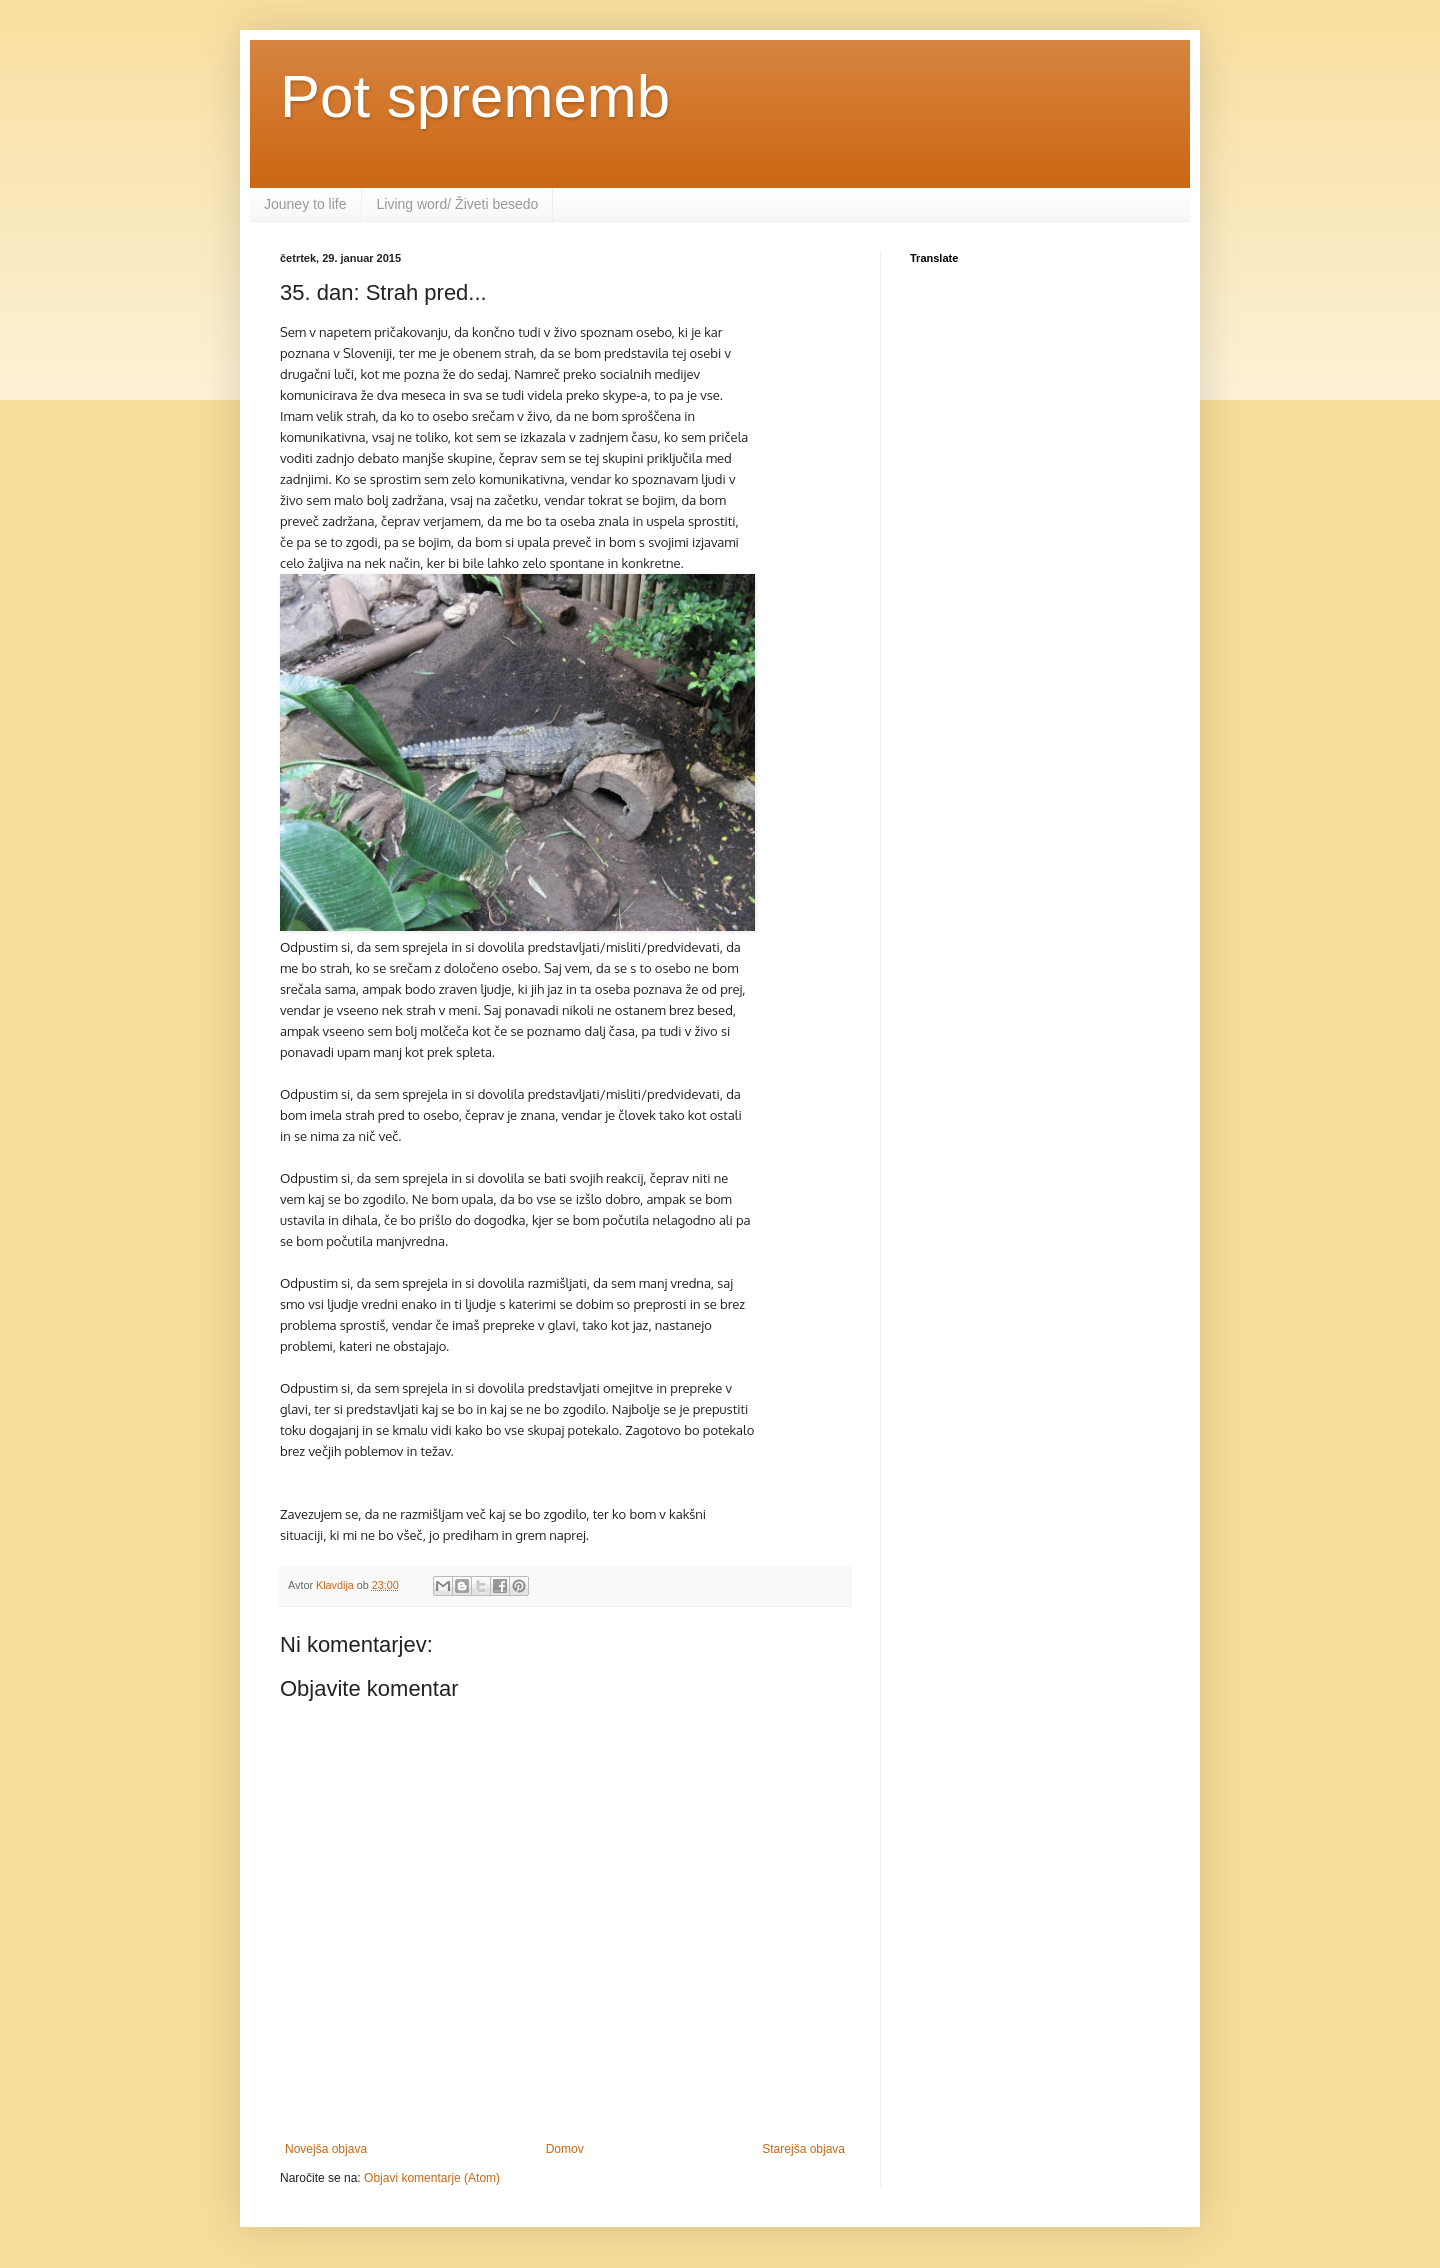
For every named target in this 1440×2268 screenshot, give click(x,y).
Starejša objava (803, 2149)
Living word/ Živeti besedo (458, 204)
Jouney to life (305, 204)
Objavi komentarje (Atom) (432, 2178)
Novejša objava (326, 2149)
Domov (565, 2149)
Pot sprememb (475, 96)
